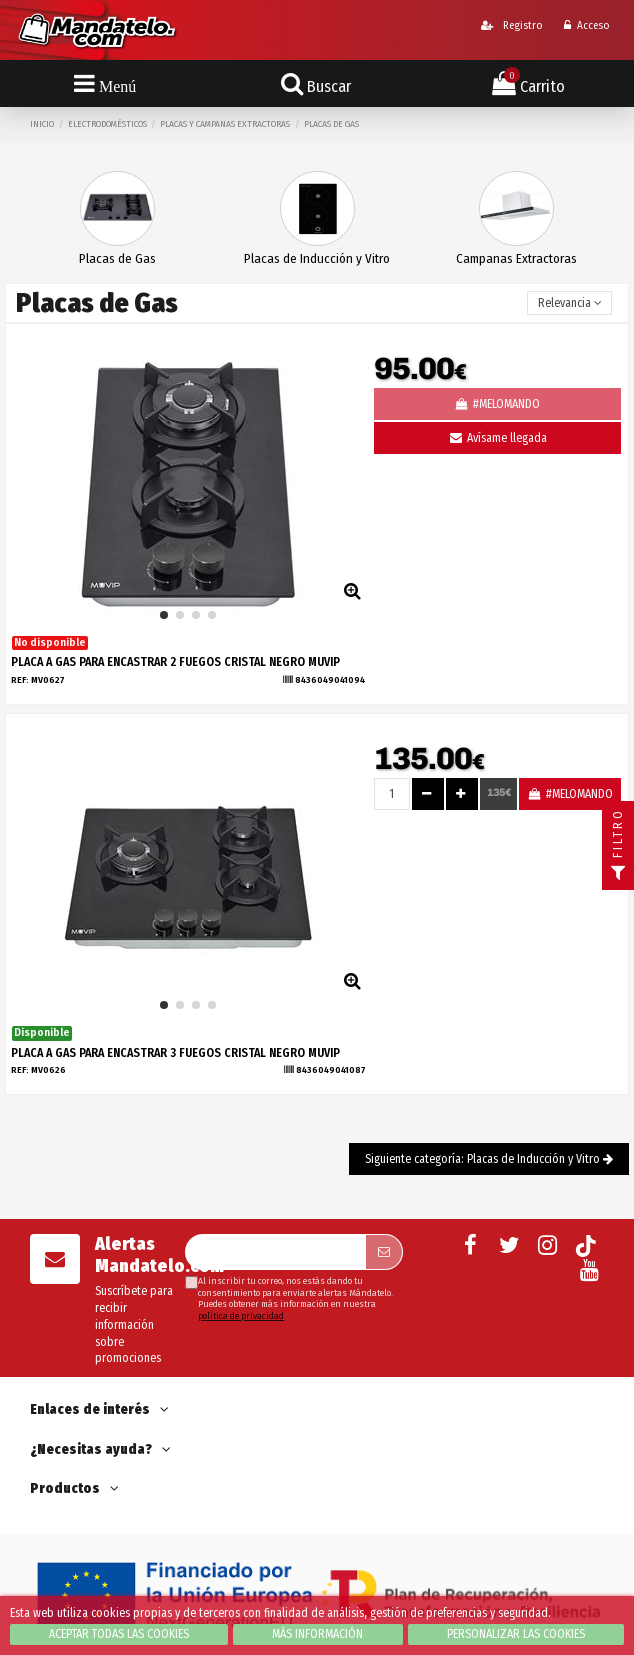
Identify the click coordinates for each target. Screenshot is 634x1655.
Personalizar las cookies (516, 1634)
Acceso (586, 25)
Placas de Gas (117, 258)
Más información (317, 1634)
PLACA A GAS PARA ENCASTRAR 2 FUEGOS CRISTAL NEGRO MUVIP (175, 662)
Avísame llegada (497, 438)
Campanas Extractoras (516, 258)
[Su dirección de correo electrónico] (274, 1252)
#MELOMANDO (569, 794)
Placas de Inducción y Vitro (317, 258)
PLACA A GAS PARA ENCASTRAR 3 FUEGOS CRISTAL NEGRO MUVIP (175, 1053)
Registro (511, 25)
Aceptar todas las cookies (119, 1634)
